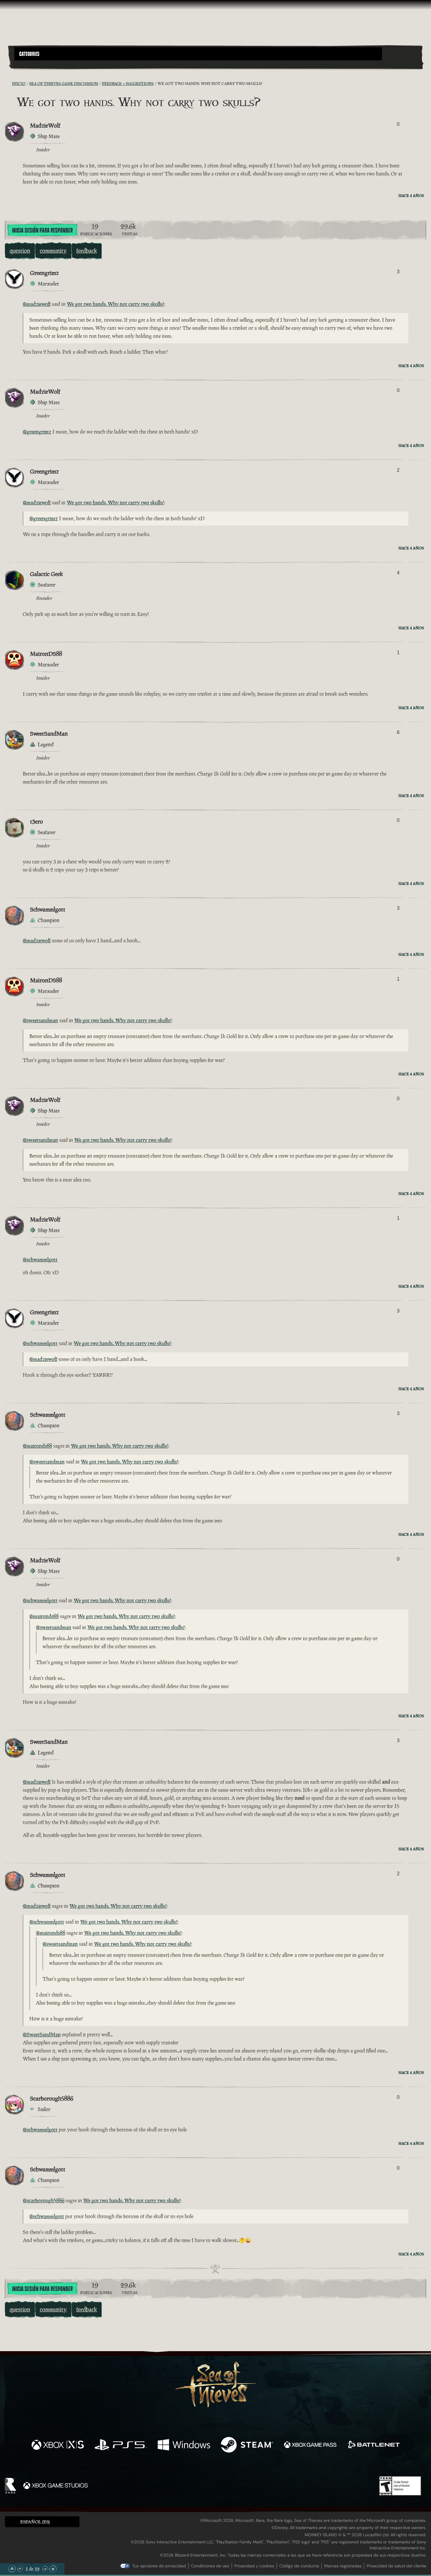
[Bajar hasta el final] (53, 2568)
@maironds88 (37, 1446)
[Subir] (20, 2569)
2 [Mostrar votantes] (398, 470)
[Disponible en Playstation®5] (121, 2445)
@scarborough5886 (43, 2200)
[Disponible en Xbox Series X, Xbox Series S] (57, 2445)
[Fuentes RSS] (8, 83)
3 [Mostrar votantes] (398, 271)
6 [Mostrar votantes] (398, 732)
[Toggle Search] (30, 64)
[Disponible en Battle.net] (373, 2445)
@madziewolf (37, 304)
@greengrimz (37, 431)
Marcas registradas (343, 2566)
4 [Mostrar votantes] (398, 572)
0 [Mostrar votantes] (398, 124)
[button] (198, 53)
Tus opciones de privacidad (159, 2566)
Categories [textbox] (29, 54)
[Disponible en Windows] (184, 2445)
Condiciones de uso (210, 2566)
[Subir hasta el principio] (12, 2568)
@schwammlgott (40, 1259)
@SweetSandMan (42, 2034)
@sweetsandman (40, 1020)
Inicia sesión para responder (42, 230)
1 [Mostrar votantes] (398, 652)
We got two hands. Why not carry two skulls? (115, 304)
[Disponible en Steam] (247, 2445)
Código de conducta (299, 2566)
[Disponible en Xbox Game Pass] (310, 2445)
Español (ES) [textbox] (35, 2522)
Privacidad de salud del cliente (396, 2566)
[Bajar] (45, 2569)
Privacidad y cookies (254, 2566)
